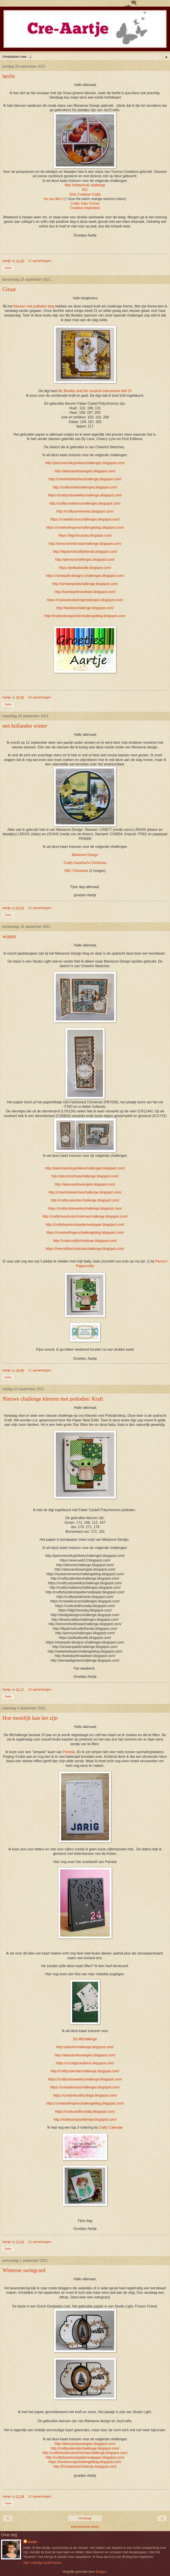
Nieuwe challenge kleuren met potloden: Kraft (52, 1399)
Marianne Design (85, 855)
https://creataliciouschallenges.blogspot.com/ (85, 519)
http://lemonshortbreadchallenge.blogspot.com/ (84, 543)
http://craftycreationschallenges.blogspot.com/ (84, 503)
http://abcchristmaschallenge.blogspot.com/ (85, 1176)
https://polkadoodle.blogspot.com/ (85, 568)
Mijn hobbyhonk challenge (85, 185)
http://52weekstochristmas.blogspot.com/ (85, 2466)
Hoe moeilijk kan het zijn (30, 1718)
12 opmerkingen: (40, 908)
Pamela (69, 1752)
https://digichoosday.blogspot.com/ (85, 535)
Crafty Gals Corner (85, 203)
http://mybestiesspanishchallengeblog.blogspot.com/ (85, 616)
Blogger (101, 2571)
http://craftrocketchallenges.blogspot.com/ (85, 487)
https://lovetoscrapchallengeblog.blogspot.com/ (84, 2462)
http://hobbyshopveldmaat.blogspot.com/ (85, 2119)
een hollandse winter (24, 726)
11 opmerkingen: (40, 1370)
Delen (8, 267)
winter (9, 936)
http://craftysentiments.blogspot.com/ (85, 511)
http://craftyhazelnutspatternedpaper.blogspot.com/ (85, 1224)
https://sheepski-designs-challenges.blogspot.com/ (85, 576)
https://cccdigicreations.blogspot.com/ (85, 2063)
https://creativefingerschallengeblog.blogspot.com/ (85, 527)
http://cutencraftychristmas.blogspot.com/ (85, 1241)
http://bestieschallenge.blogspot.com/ (85, 608)
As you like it (53, 199)
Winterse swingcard (23, 2270)
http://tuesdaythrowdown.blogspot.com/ (85, 592)
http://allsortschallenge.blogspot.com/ (85, 2047)
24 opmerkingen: (40, 697)
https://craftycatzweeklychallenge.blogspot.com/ (85, 495)
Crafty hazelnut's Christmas (85, 863)
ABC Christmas (76, 871)
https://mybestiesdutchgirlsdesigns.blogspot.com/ (85, 600)
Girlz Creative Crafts (85, 194)
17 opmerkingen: (40, 261)
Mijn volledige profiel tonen (42, 2563)
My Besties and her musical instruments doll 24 (94, 391)
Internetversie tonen (85, 2526)
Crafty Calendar (110, 2127)
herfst (8, 76)
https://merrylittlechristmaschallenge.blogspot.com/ (85, 1249)
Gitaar (9, 289)
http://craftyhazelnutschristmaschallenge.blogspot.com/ (85, 1216)
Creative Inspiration (85, 208)
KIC (85, 190)
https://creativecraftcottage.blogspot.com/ (85, 2095)
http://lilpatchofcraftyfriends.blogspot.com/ (85, 551)
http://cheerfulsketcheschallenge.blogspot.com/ (84, 479)
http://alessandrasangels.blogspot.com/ (85, 471)
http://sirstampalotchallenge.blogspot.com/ (85, 584)
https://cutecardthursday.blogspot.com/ (85, 2111)
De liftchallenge (85, 2039)
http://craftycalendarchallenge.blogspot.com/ (85, 1200)
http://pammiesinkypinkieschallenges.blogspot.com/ (85, 463)
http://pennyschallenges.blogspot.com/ (85, 559)
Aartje (32, 2542)
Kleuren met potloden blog (34, 306)
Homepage (85, 2518)
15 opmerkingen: (40, 1689)
